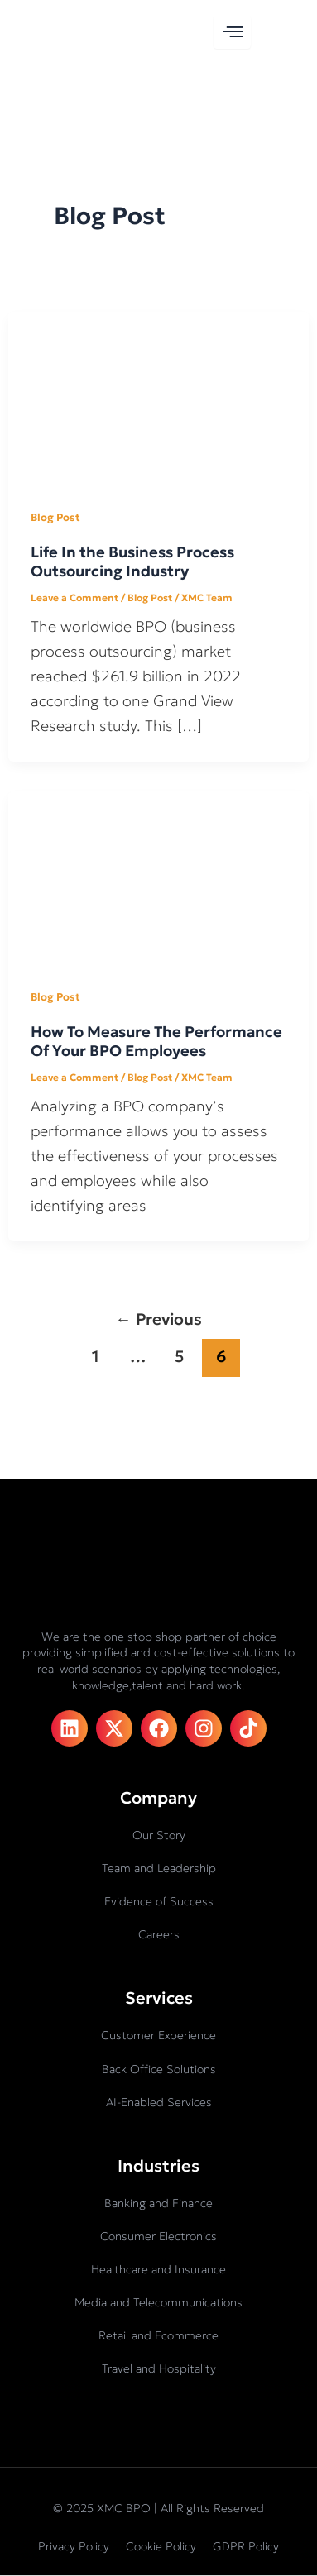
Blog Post (55, 517)
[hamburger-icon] (232, 32)
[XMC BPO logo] (67, 30)
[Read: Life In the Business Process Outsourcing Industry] (158, 394)
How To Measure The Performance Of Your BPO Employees (156, 1041)
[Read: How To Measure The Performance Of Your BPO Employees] (158, 874)
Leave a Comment (74, 597)
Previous (158, 1319)
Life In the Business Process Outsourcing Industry (132, 561)
